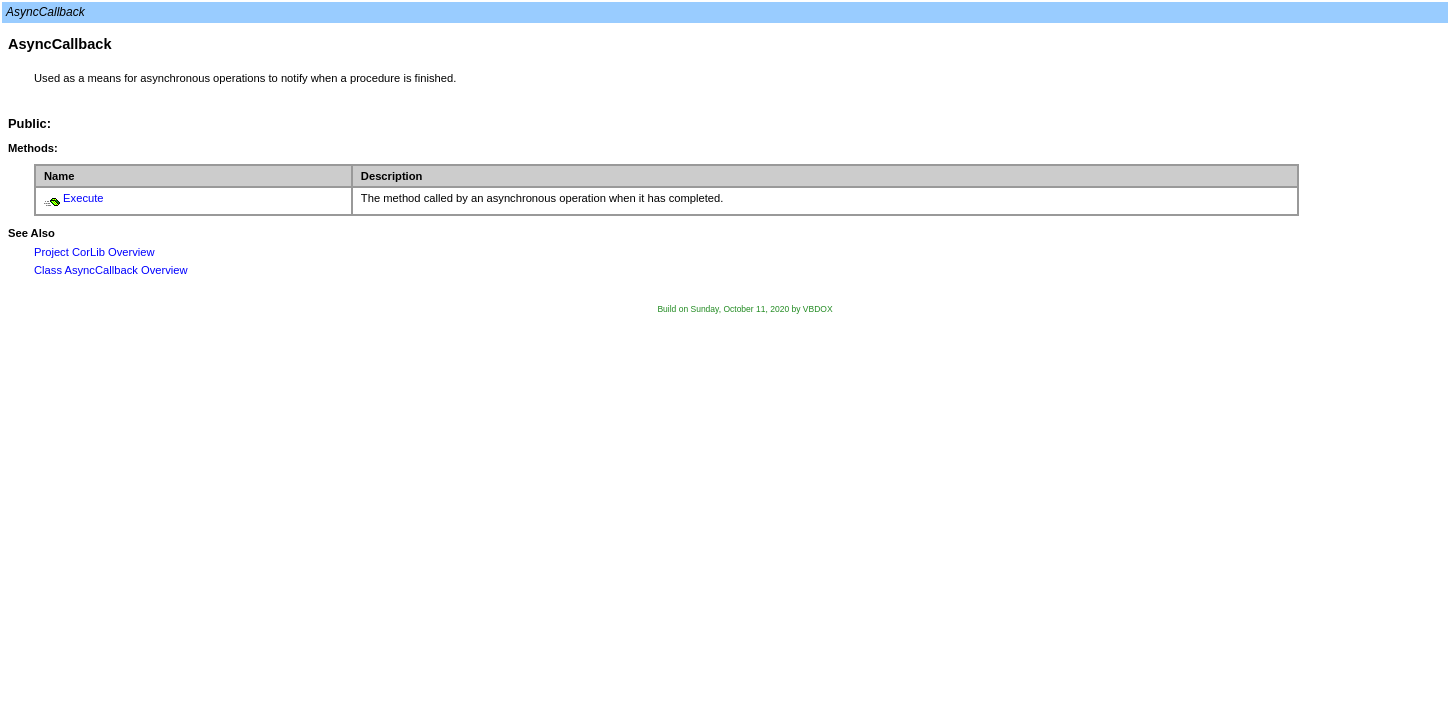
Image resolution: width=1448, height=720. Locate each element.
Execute (83, 198)
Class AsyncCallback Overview (111, 270)
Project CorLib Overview (94, 252)
